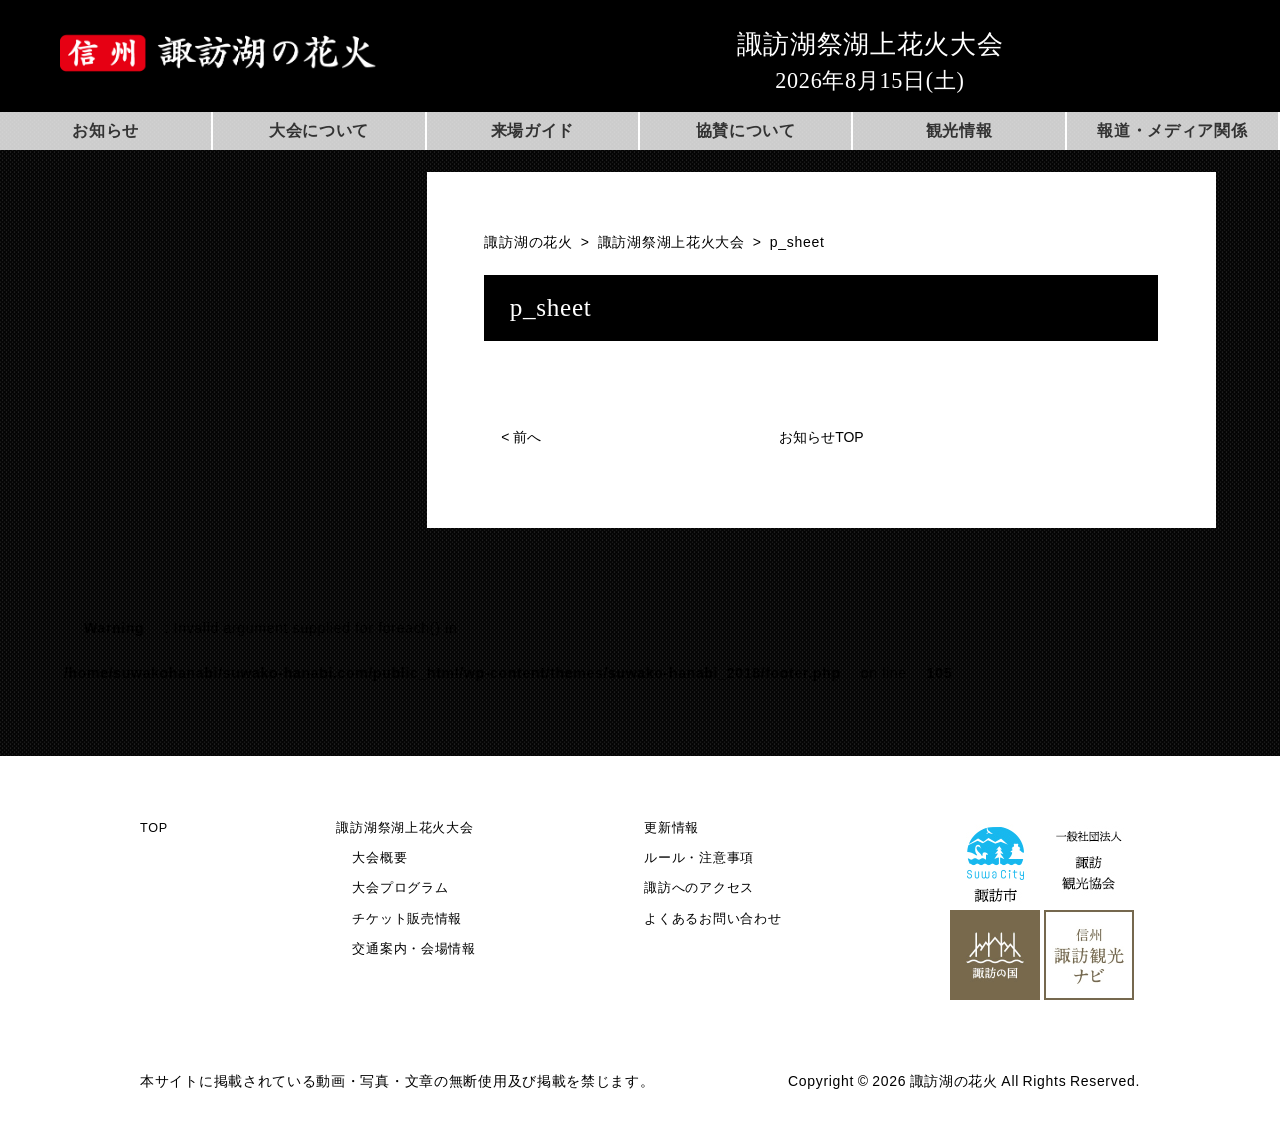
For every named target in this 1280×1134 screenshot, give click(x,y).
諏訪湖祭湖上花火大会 (404, 828)
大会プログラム (400, 888)
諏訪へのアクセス (699, 888)
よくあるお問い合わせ (712, 919)
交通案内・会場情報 (413, 949)
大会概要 (379, 858)
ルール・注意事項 (699, 858)
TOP (154, 828)
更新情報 (671, 828)
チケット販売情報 (407, 919)
